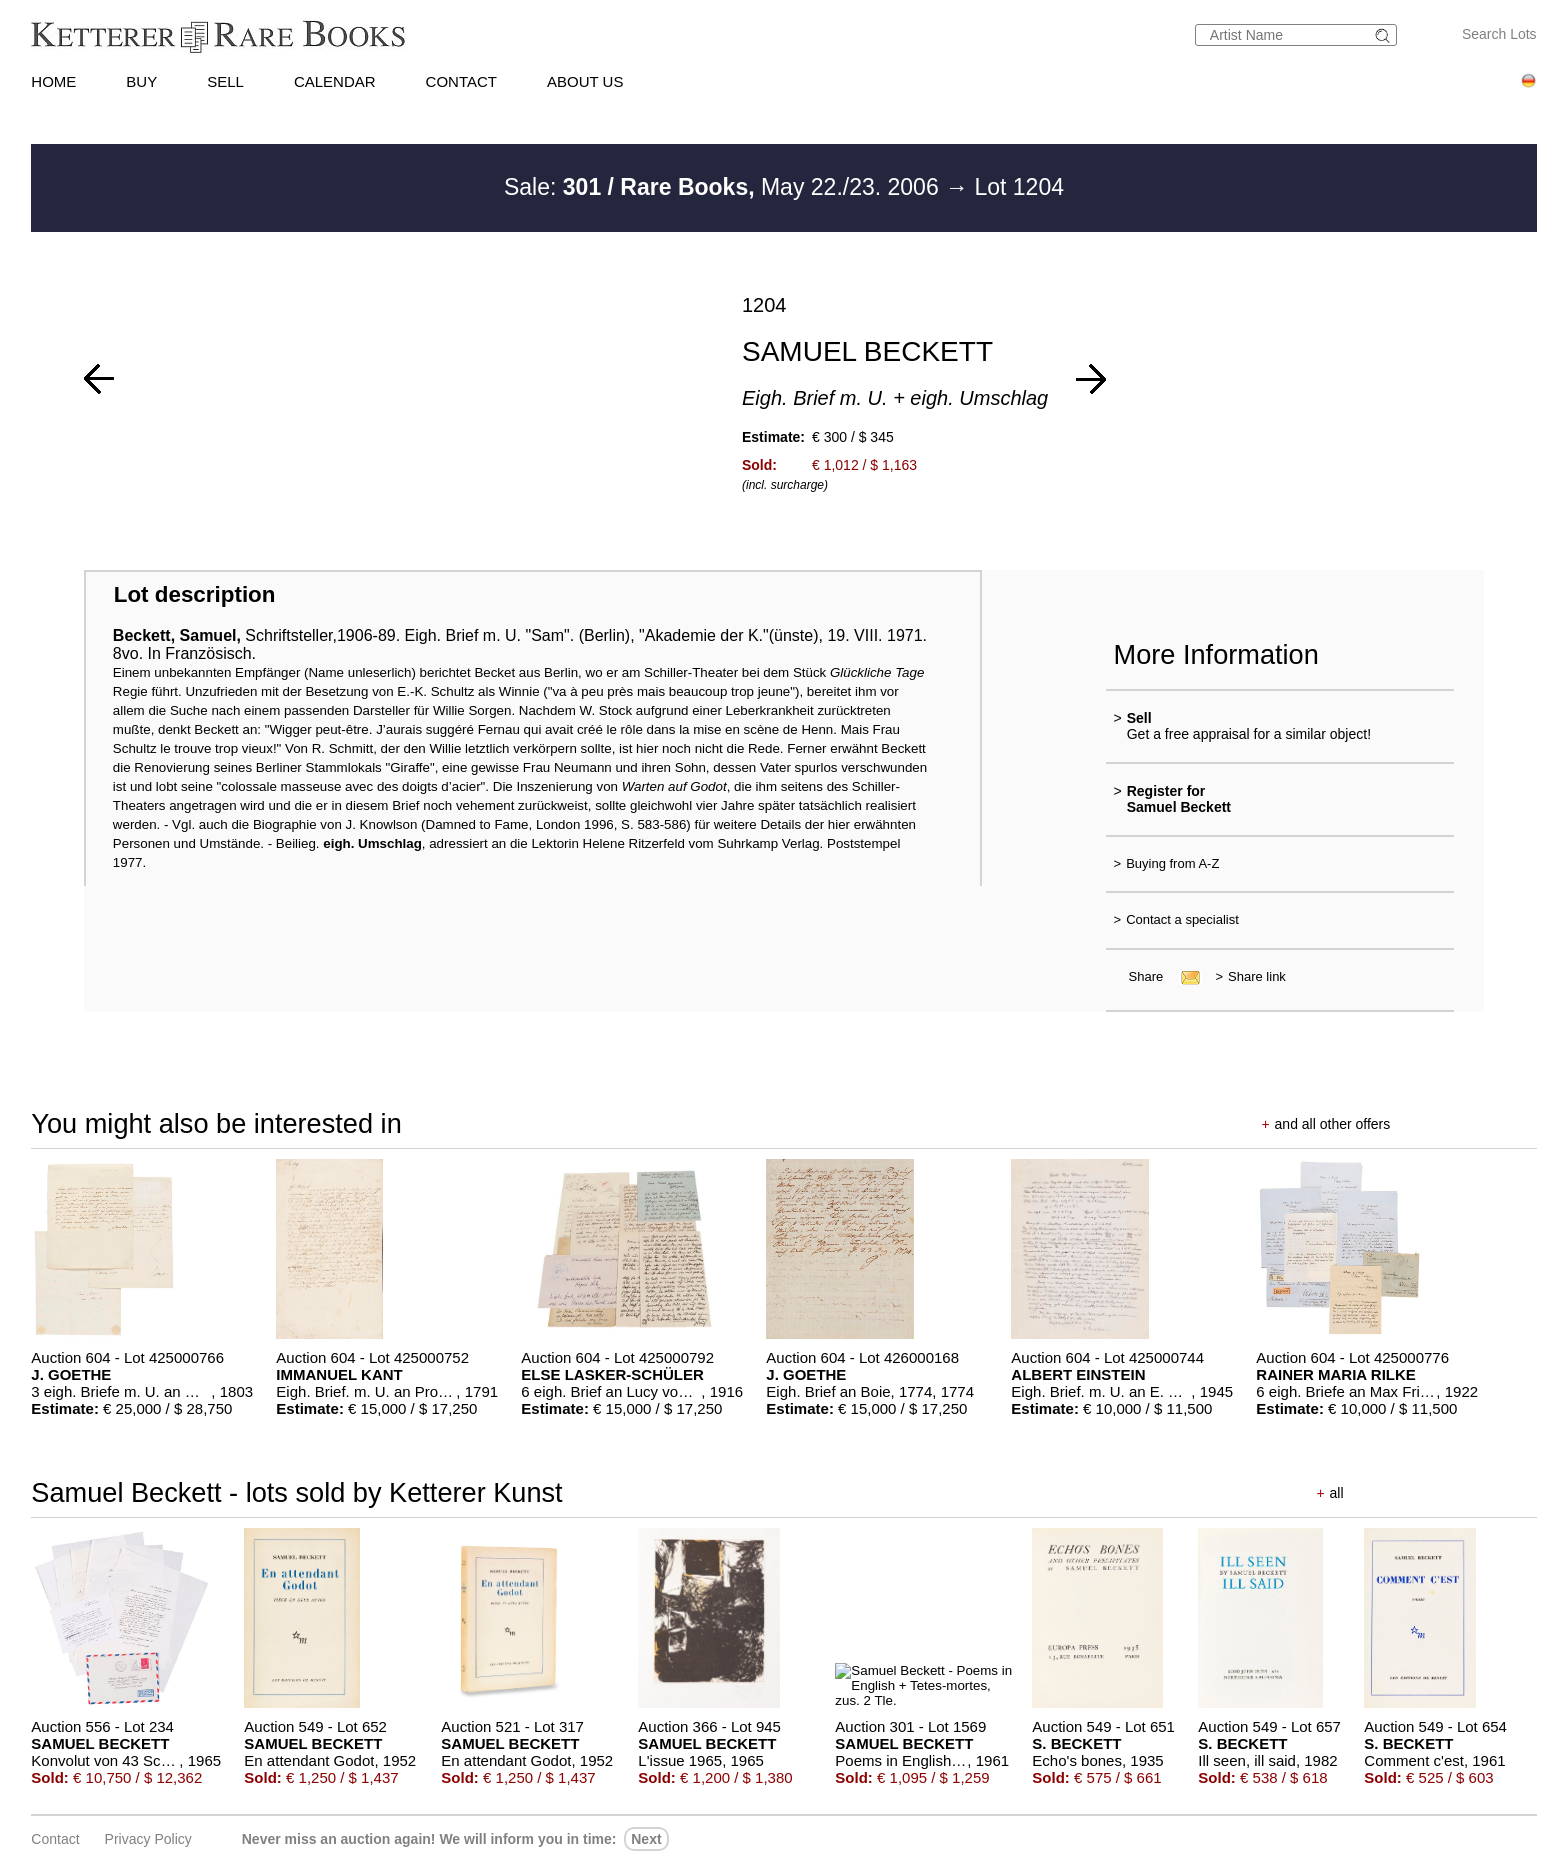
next (646, 1839)
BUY (141, 81)
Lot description (195, 594)
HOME (53, 81)
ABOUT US (585, 81)
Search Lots (1499, 34)
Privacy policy (148, 1839)
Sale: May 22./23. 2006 (724, 187)
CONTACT (461, 81)
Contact (55, 1839)
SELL (225, 81)
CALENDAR (335, 81)
